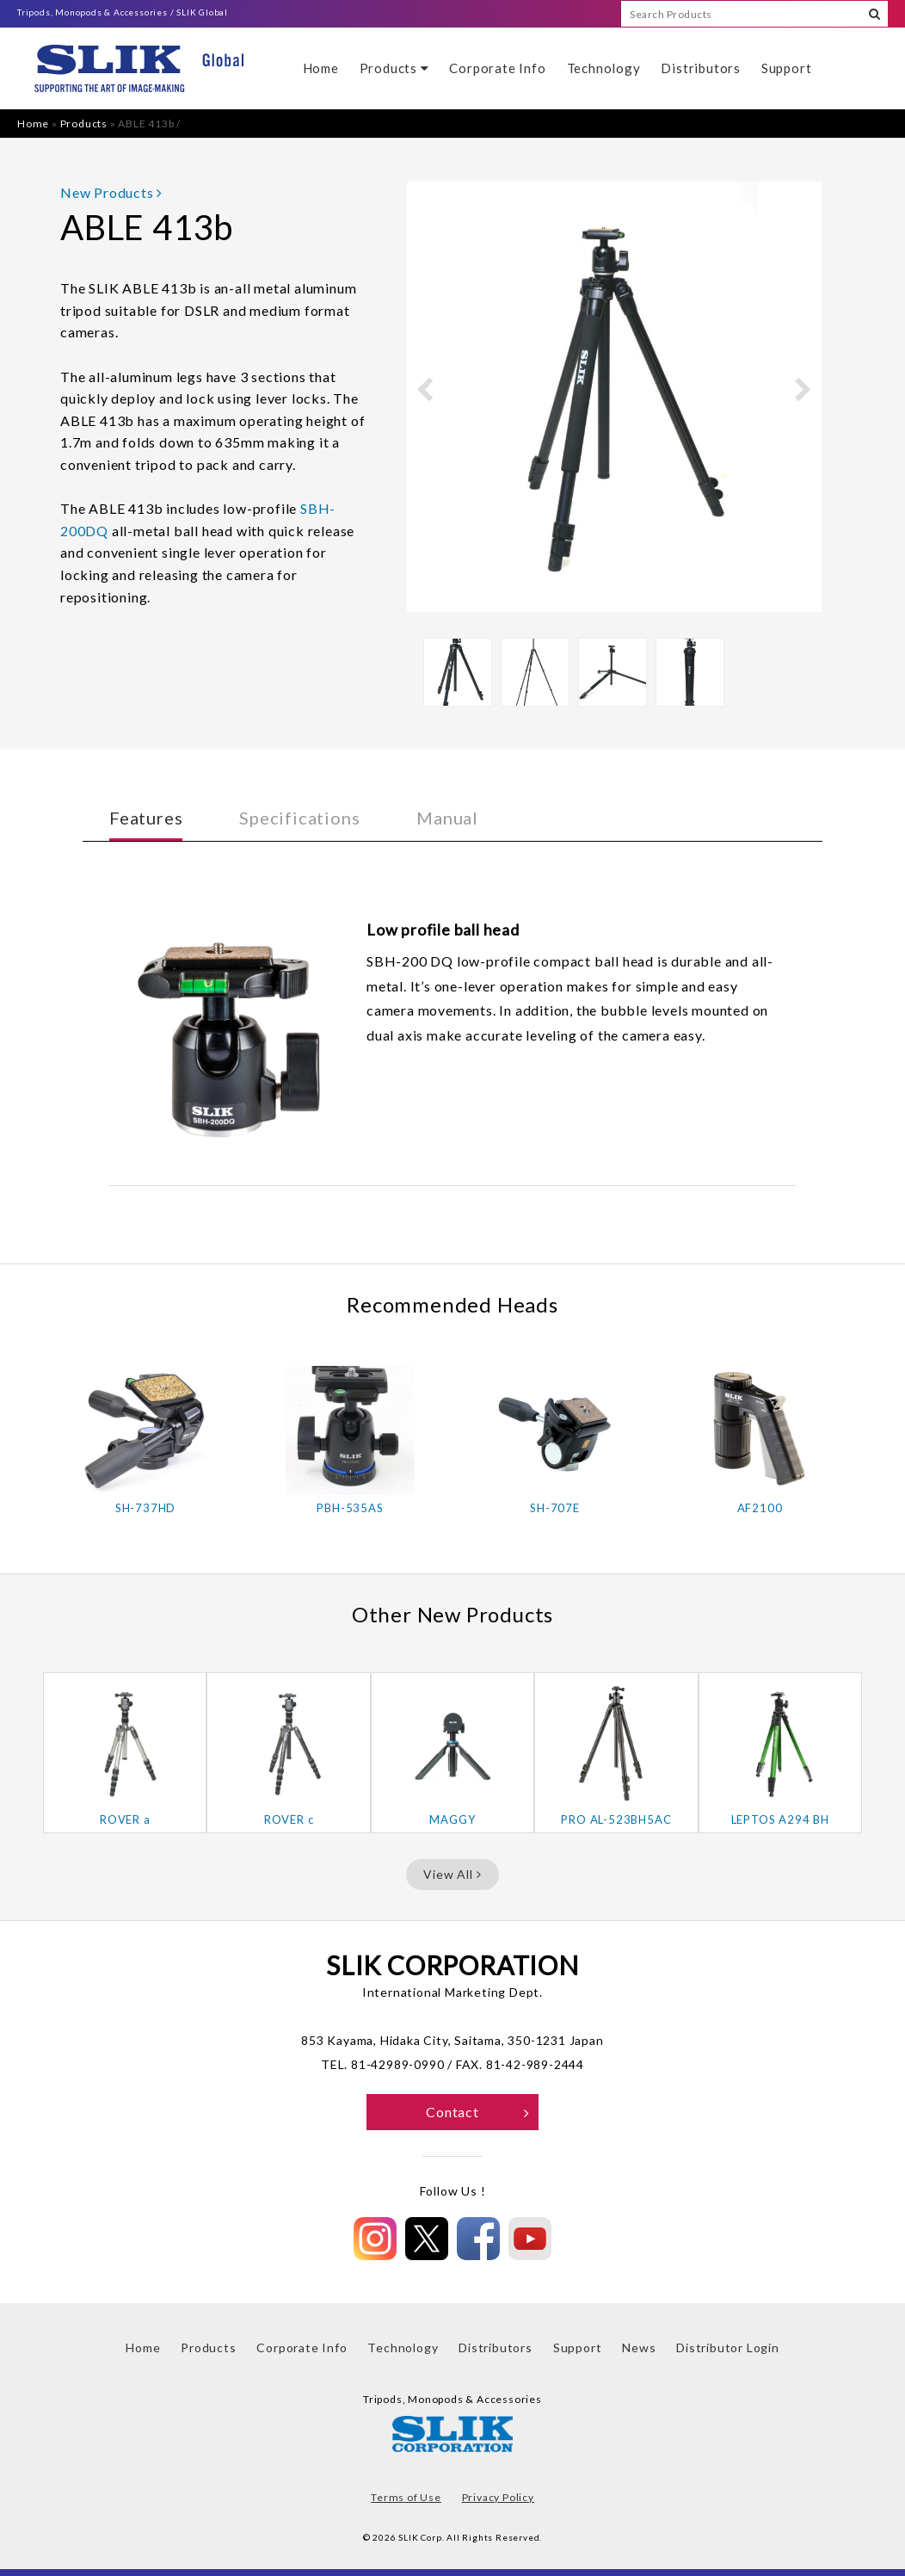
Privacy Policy (498, 2497)
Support (786, 68)
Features (145, 817)
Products (394, 68)
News (639, 2347)
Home (321, 68)
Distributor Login (727, 2347)
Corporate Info (497, 68)
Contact (478, 2111)
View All (452, 1874)
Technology (604, 68)
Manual (447, 817)
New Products (111, 192)
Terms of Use (406, 2497)
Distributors (701, 68)
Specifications (299, 817)
